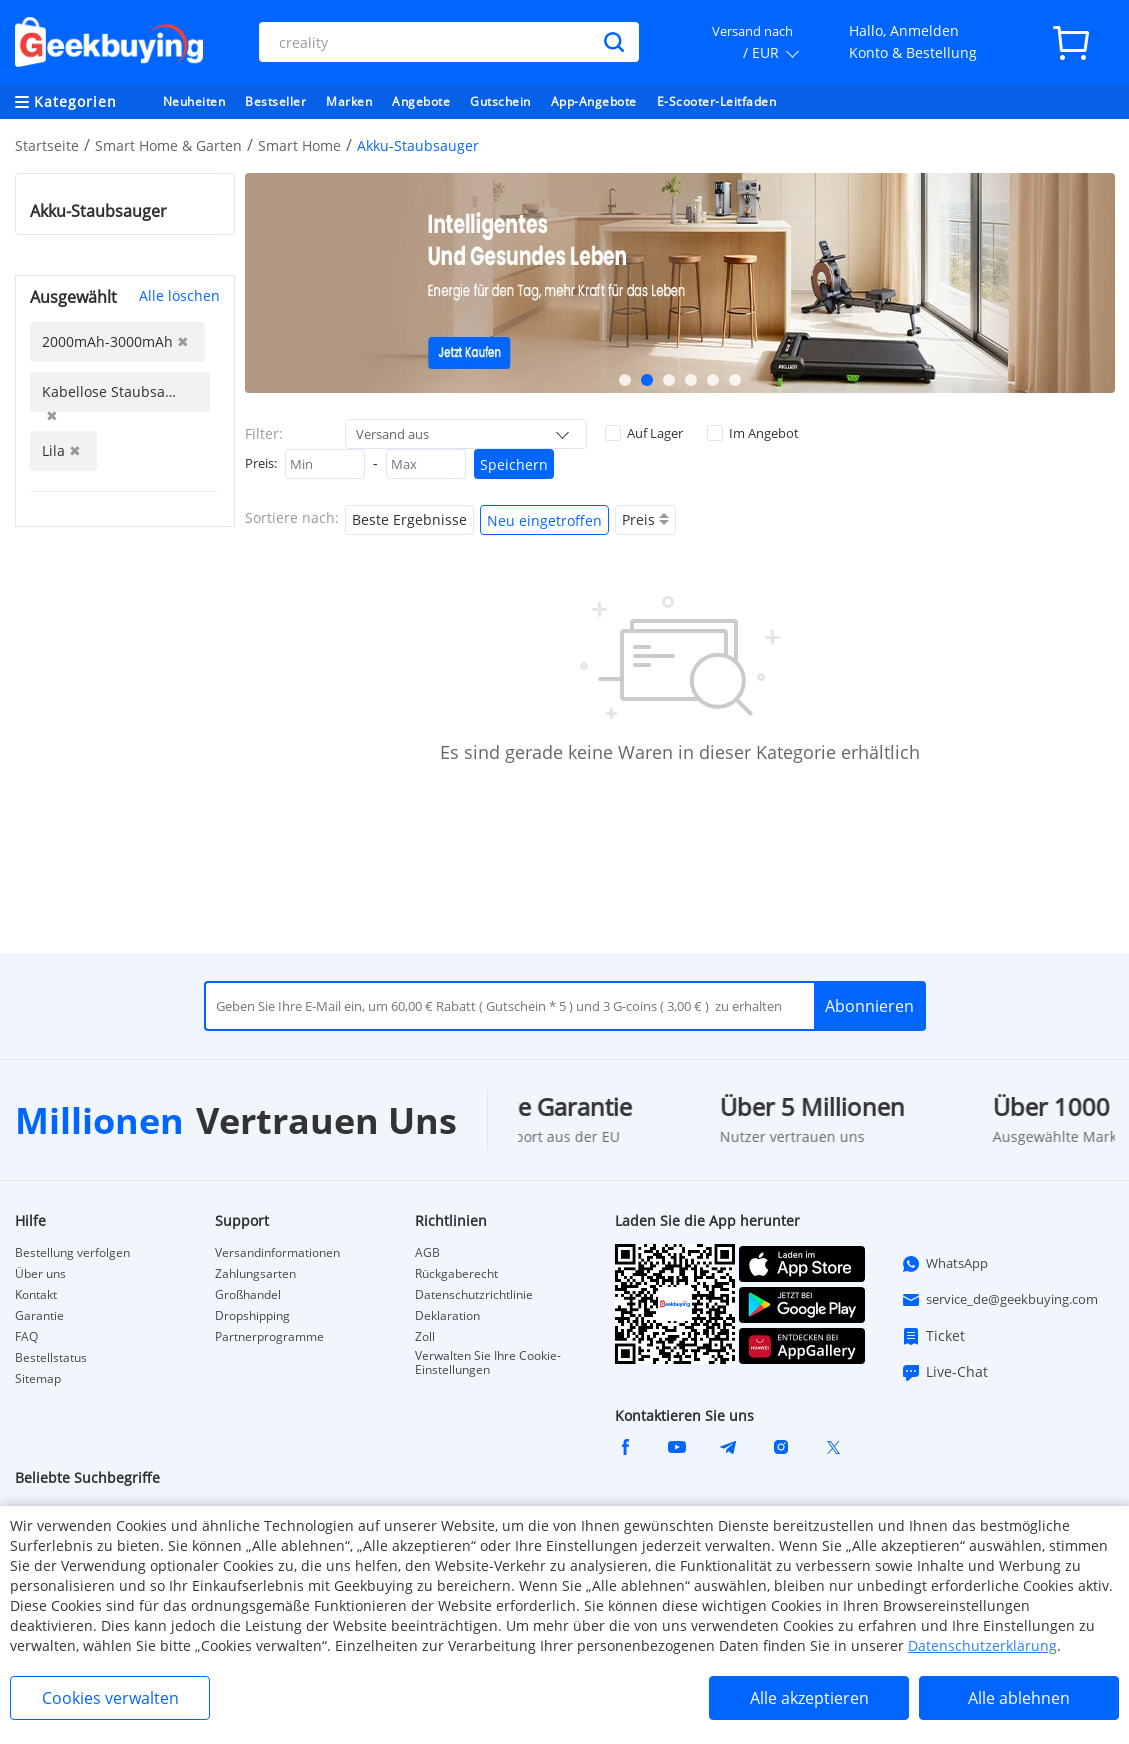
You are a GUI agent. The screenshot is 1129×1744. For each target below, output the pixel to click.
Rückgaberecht (456, 1274)
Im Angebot (753, 433)
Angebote (421, 101)
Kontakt (36, 1295)
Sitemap (38, 1379)
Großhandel (248, 1295)
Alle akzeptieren (809, 1698)
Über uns (40, 1274)
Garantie (39, 1316)
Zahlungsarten (255, 1274)
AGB (427, 1253)
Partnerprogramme (269, 1337)
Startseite (47, 145)
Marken (349, 101)
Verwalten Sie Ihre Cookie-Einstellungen (488, 1363)
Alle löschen (179, 295)
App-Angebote (594, 101)
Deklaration (447, 1316)
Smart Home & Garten (168, 145)
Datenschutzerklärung (982, 1645)
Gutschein (500, 101)
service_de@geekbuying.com (999, 1300)
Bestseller (275, 101)
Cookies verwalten (110, 1698)
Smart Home (299, 145)
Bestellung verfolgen (72, 1253)
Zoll (425, 1337)
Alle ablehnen (1019, 1698)
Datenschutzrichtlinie (474, 1295)
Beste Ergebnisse (409, 519)
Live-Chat (944, 1372)
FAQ (26, 1337)
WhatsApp (944, 1264)
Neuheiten (194, 101)
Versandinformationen (277, 1253)
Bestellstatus (51, 1358)
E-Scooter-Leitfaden (717, 101)
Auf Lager (644, 433)
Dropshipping (252, 1316)
